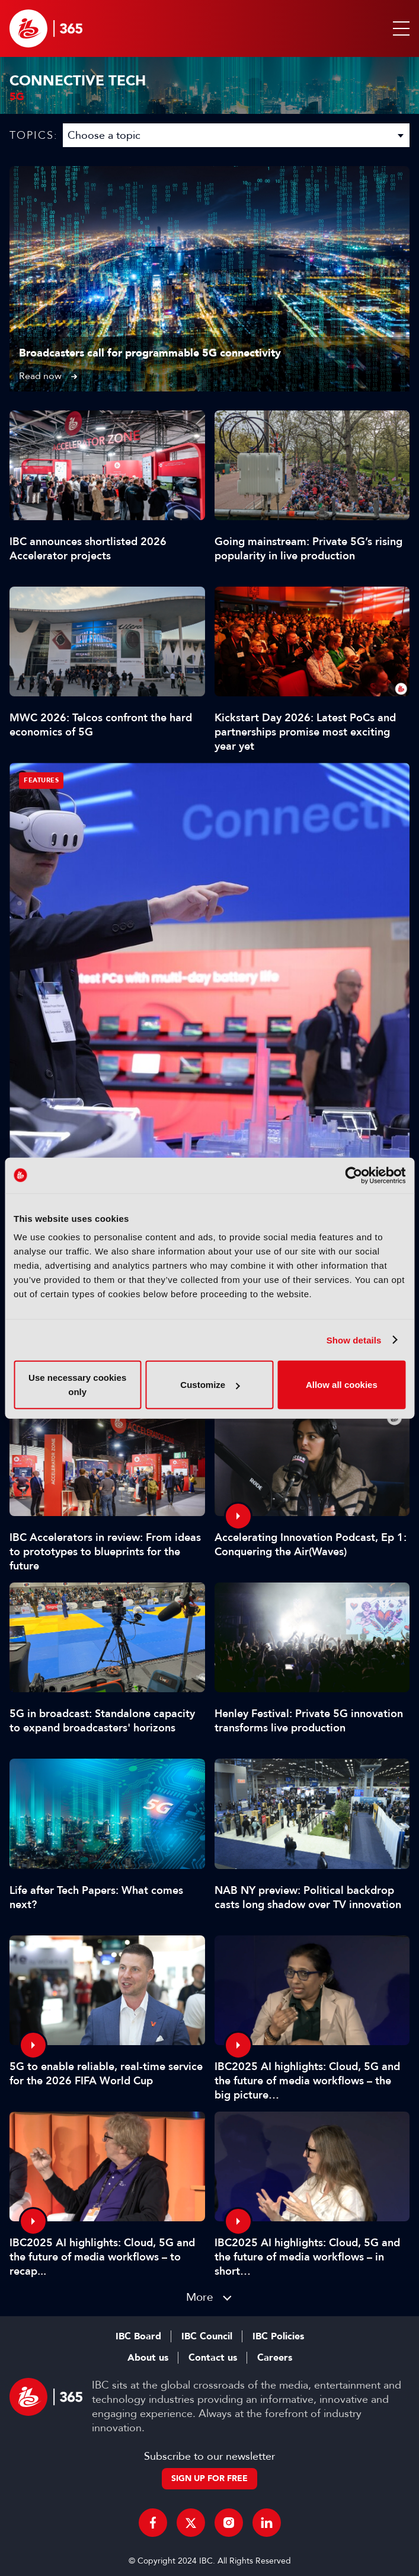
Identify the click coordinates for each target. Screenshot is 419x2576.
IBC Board (138, 2336)
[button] (399, 28)
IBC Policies (278, 2336)
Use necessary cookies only (77, 1385)
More (199, 2297)
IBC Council (206, 2336)
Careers (274, 2357)
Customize (209, 1385)
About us (147, 2357)
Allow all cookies (342, 1385)
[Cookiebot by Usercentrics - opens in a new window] (353, 1175)
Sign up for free (209, 2478)
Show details (354, 1340)
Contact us (212, 2357)
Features (41, 780)
